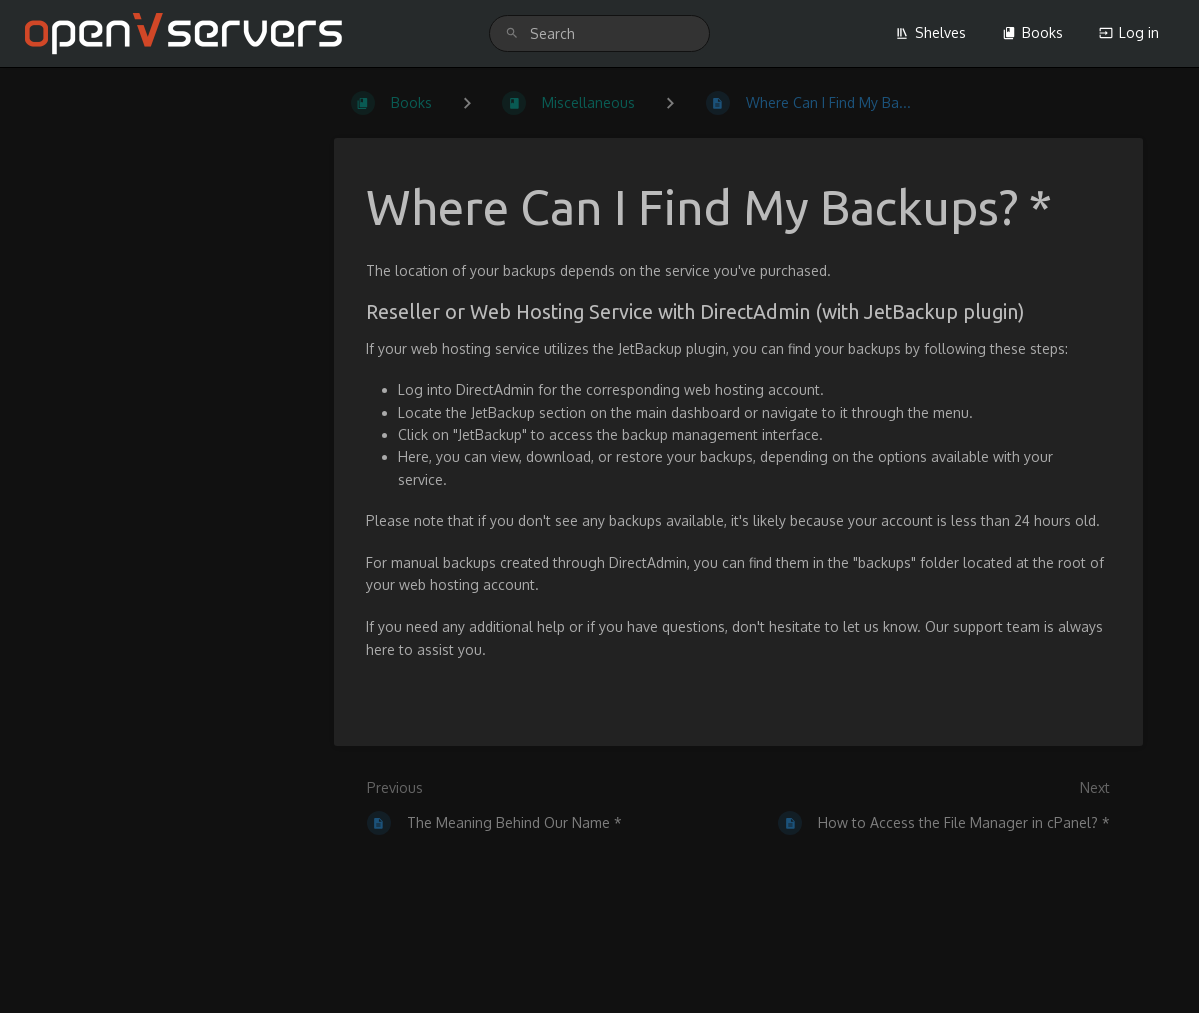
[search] (599, 33)
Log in (1129, 32)
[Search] (512, 33)
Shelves (930, 32)
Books (1032, 32)
